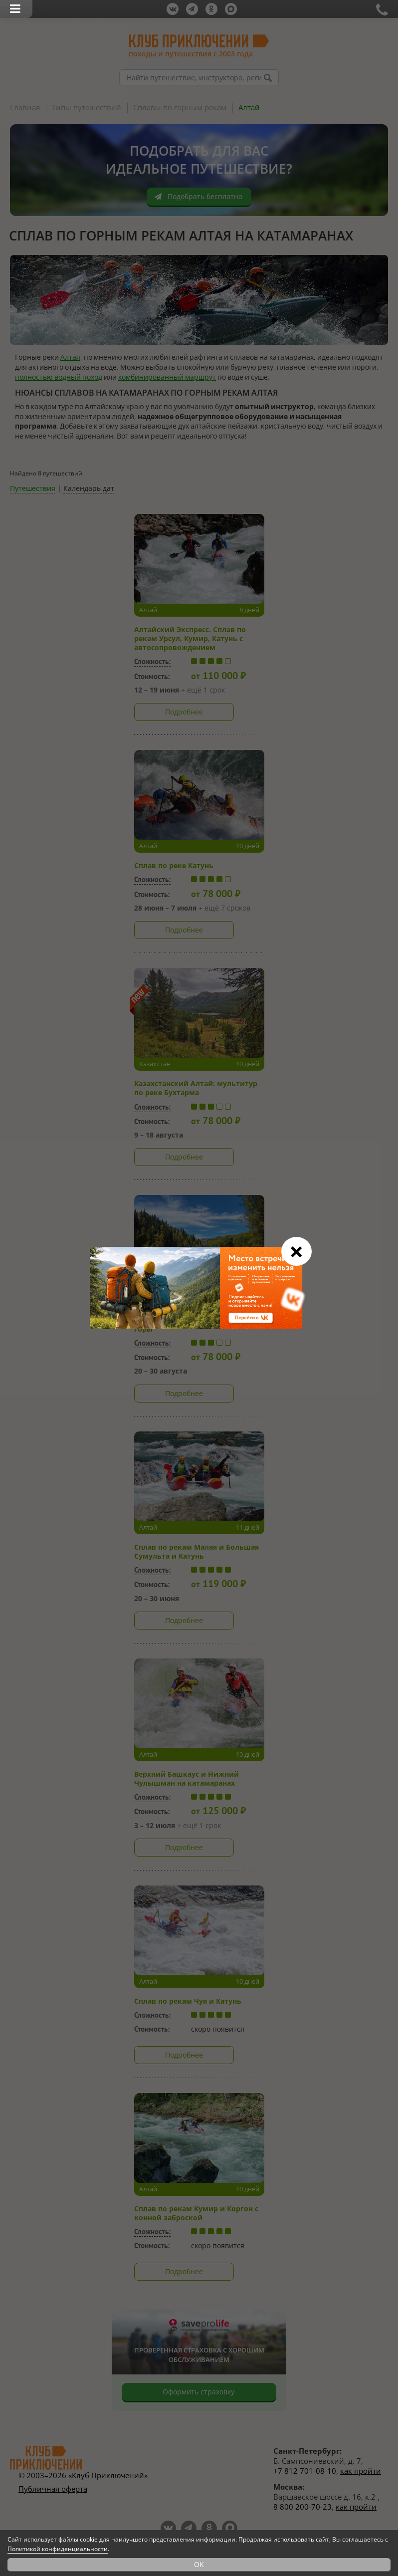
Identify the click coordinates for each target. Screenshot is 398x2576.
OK (199, 2564)
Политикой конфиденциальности (57, 2549)
